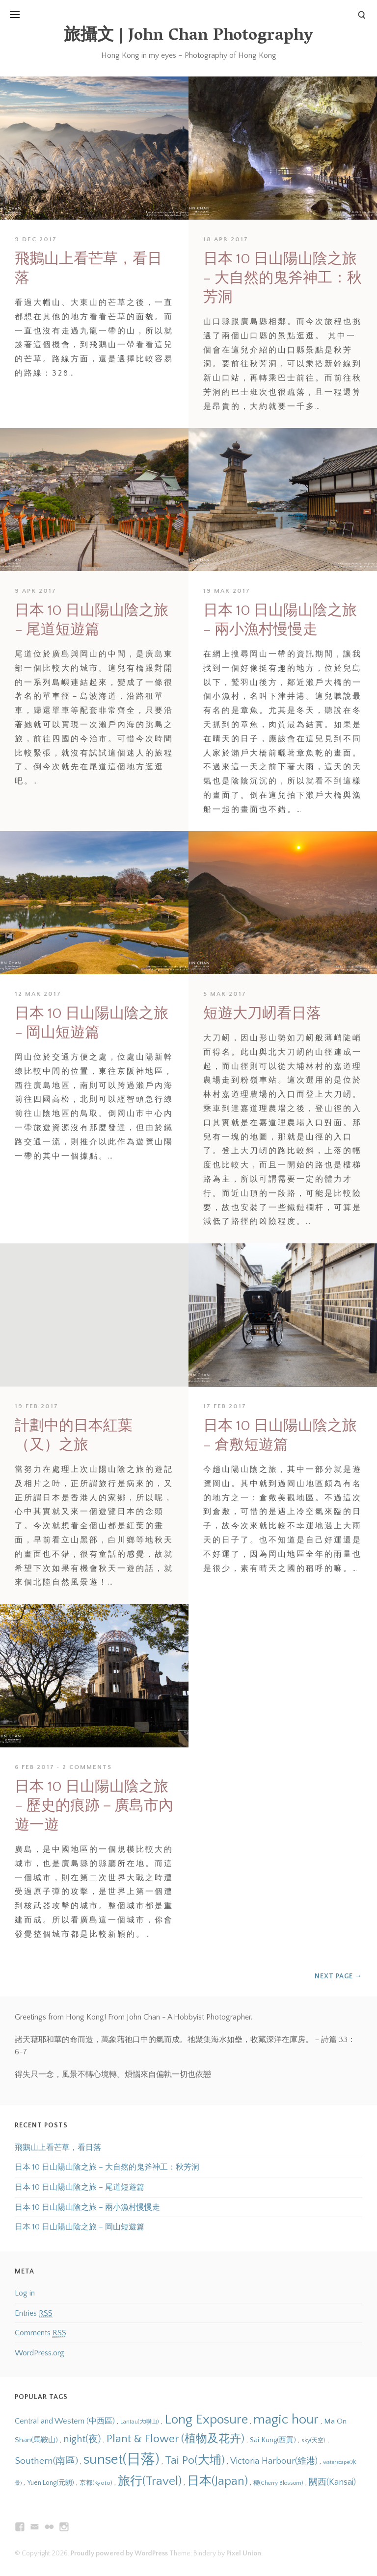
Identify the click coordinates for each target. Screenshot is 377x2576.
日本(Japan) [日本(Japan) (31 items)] (217, 2481)
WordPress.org (39, 2353)
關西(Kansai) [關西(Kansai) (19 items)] (332, 2482)
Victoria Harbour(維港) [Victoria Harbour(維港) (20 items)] (274, 2461)
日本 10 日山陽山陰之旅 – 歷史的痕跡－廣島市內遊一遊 (94, 1806)
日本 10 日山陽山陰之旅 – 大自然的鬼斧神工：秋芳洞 (282, 278)
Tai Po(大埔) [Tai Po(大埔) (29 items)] (195, 2460)
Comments (40, 2333)
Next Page (338, 1976)
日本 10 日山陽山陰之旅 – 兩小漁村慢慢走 (87, 2207)
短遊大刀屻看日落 (262, 1014)
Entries (34, 2313)
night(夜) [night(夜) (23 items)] (82, 2439)
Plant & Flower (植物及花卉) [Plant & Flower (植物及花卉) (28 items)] (175, 2439)
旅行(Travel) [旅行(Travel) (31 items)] (150, 2481)
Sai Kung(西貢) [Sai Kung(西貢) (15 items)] (273, 2440)
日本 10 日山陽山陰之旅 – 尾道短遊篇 (79, 2187)
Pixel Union (243, 2553)
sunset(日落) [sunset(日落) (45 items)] (121, 2459)
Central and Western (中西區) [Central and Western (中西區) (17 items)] (65, 2421)
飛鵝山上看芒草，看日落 (58, 2147)
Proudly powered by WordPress (119, 2553)
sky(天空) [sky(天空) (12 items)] (313, 2440)
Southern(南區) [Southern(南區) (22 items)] (46, 2460)
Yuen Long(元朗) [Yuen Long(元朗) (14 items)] (50, 2483)
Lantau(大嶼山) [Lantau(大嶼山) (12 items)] (139, 2422)
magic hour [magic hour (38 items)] (286, 2419)
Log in (25, 2293)
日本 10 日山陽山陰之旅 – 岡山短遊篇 (79, 2226)
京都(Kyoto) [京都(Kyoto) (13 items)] (96, 2482)
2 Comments (87, 1767)
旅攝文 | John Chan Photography (188, 36)
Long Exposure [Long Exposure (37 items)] (206, 2419)
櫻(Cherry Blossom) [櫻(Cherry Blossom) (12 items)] (278, 2483)
